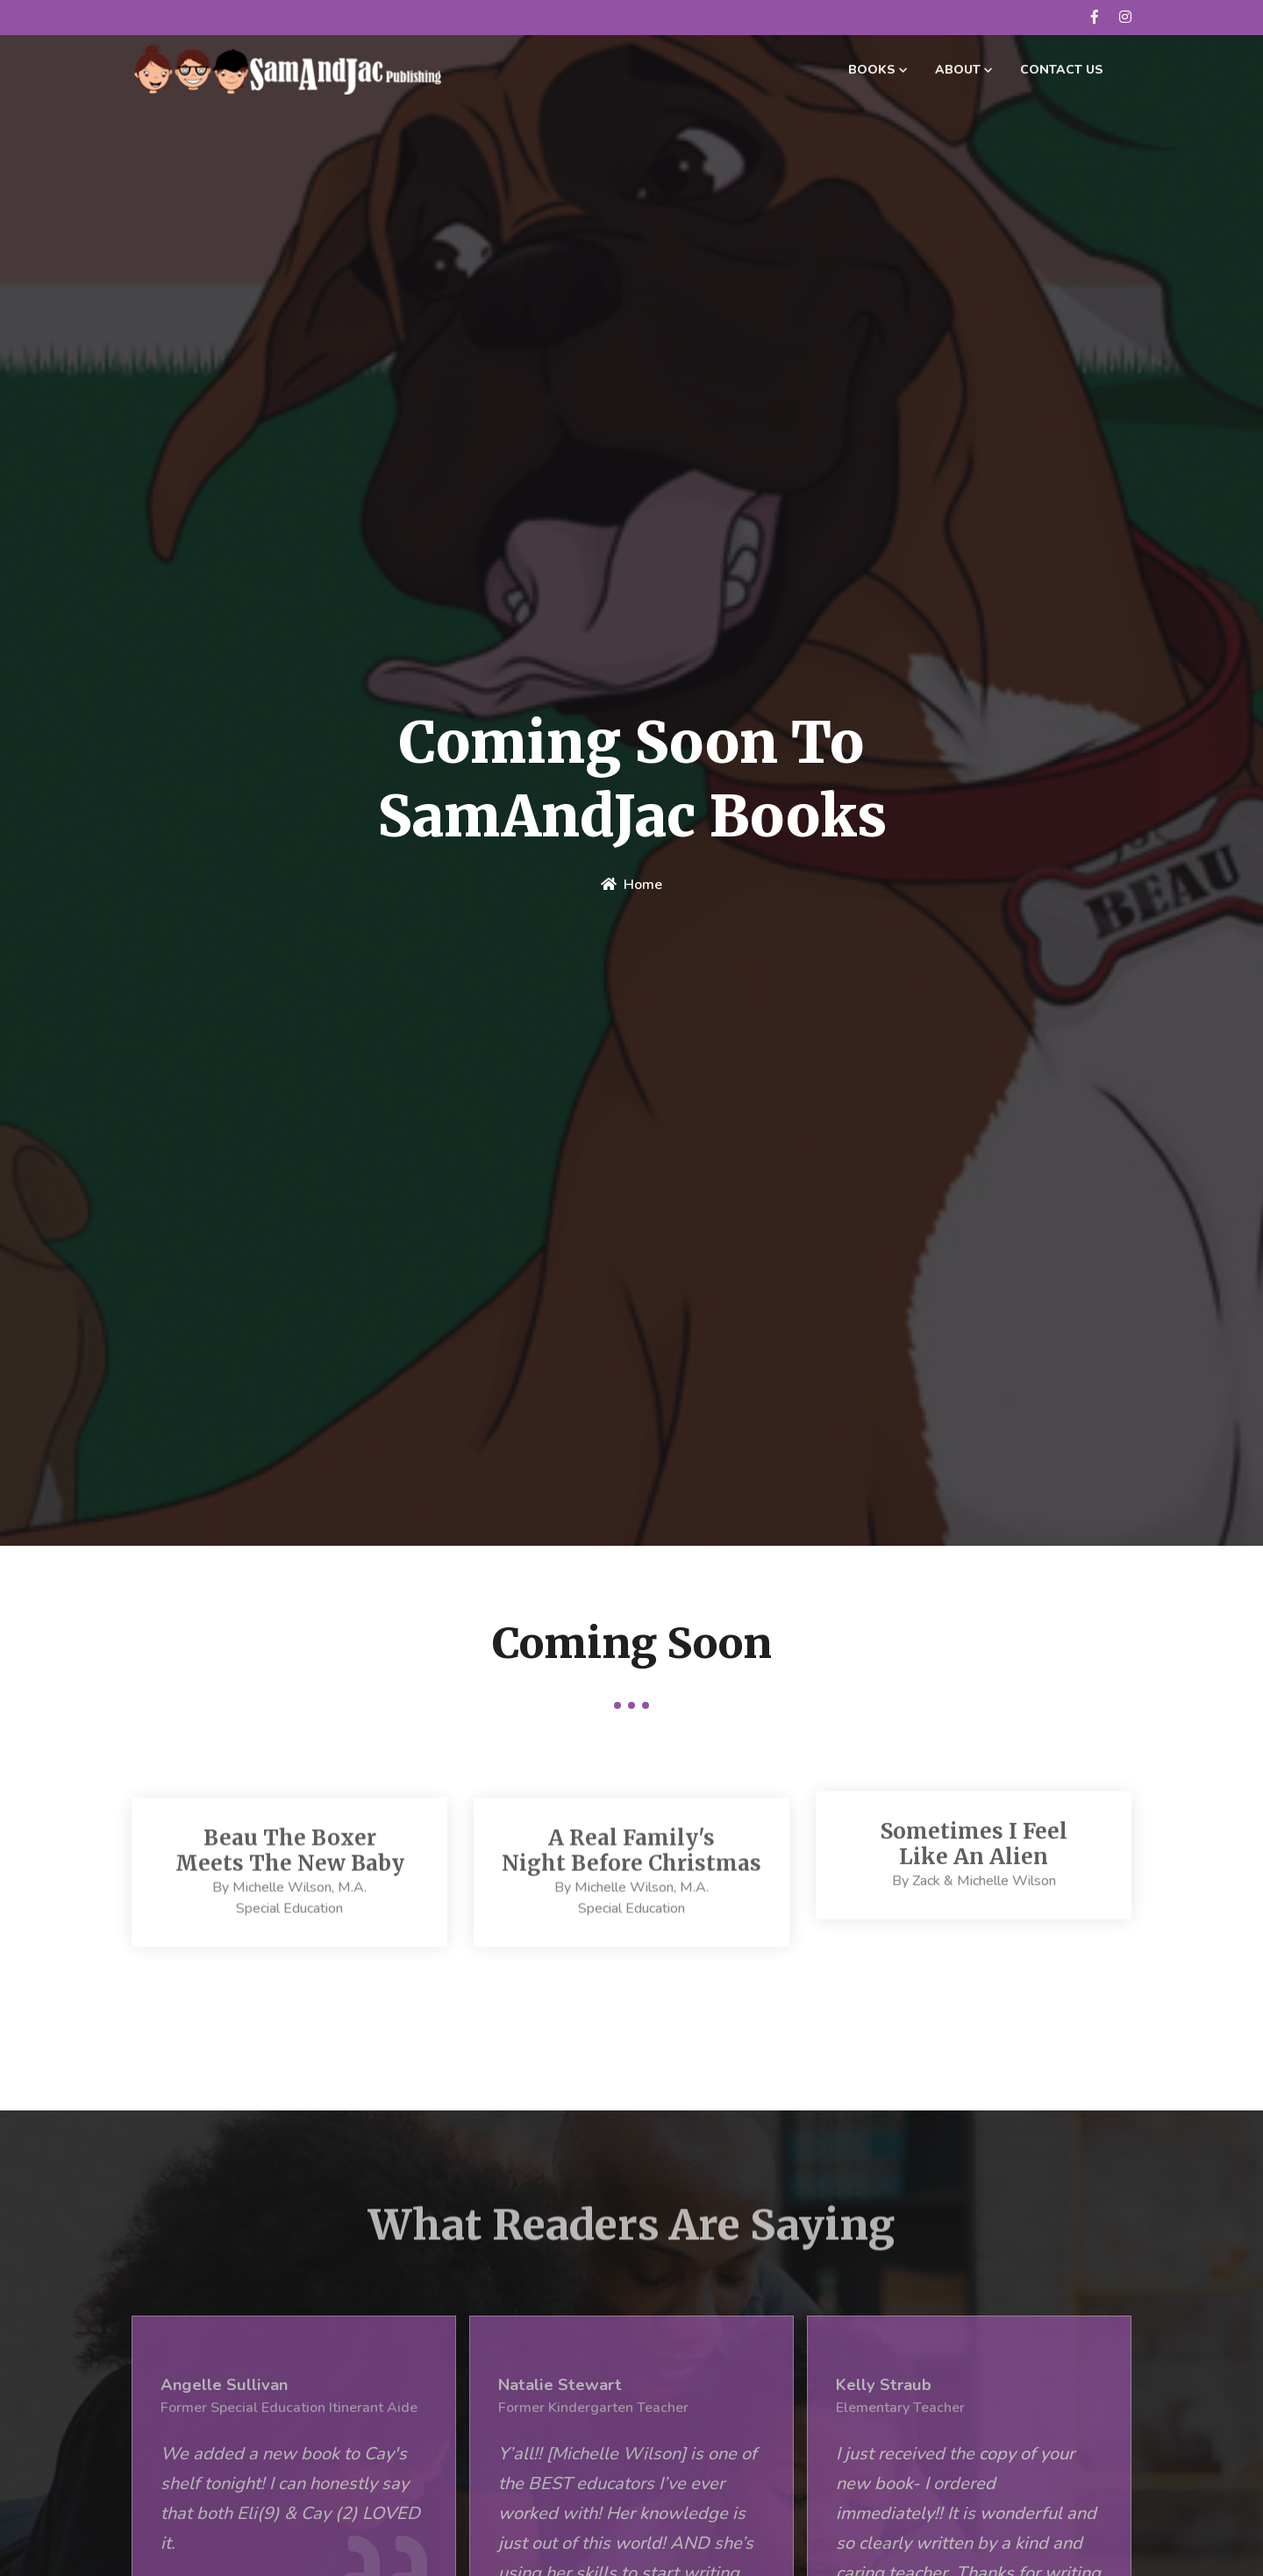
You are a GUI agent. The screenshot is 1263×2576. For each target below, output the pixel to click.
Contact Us (1061, 69)
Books (877, 69)
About (963, 69)
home (631, 887)
